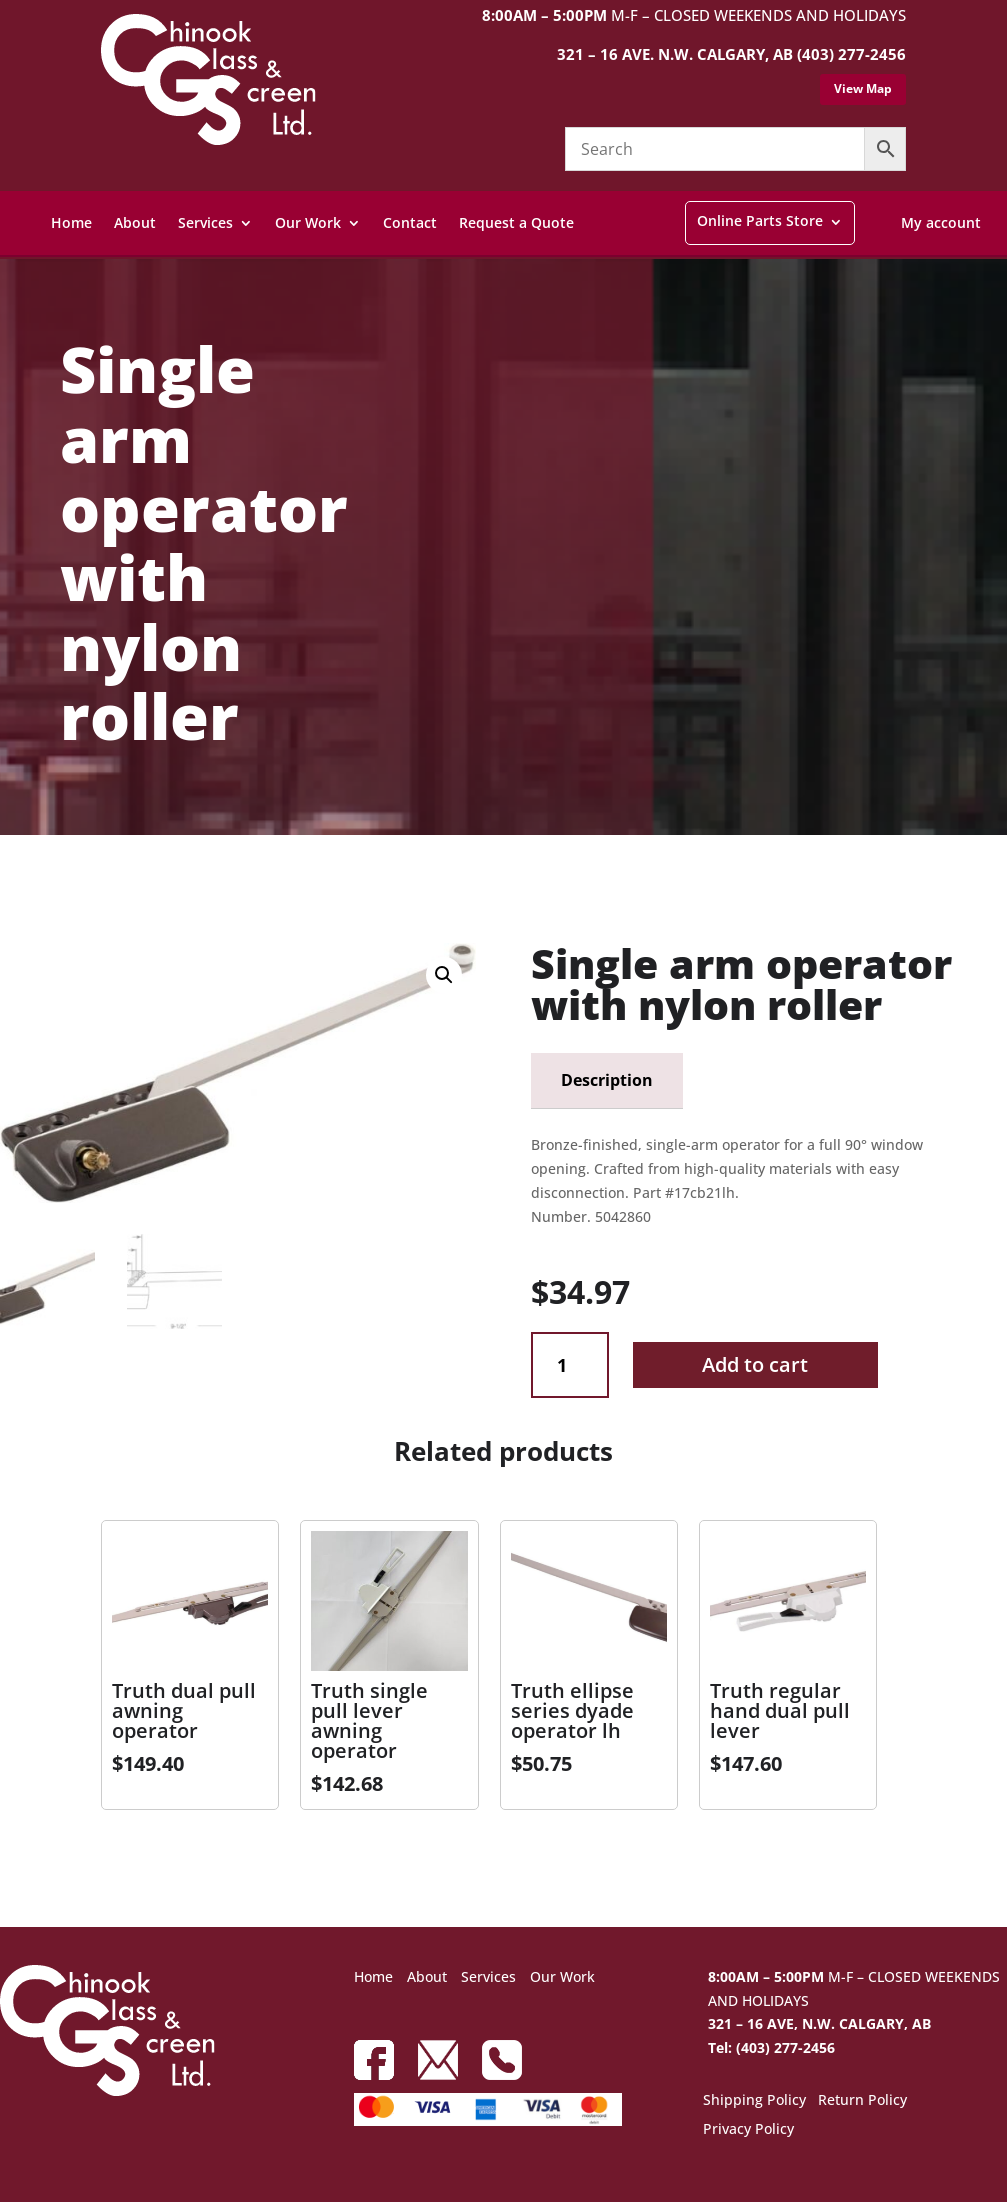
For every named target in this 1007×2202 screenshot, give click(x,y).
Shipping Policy (754, 2101)
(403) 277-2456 (851, 54)
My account (941, 222)
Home (71, 222)
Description (607, 1080)
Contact (410, 222)
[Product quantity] (569, 1365)
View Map (863, 88)
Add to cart (755, 1364)
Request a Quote (516, 222)
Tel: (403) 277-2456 (771, 2047)
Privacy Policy (748, 2130)
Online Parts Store (760, 220)
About (135, 222)
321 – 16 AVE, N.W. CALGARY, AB (819, 2023)
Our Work (308, 222)
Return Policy (862, 2101)
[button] (444, 975)
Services (205, 222)
